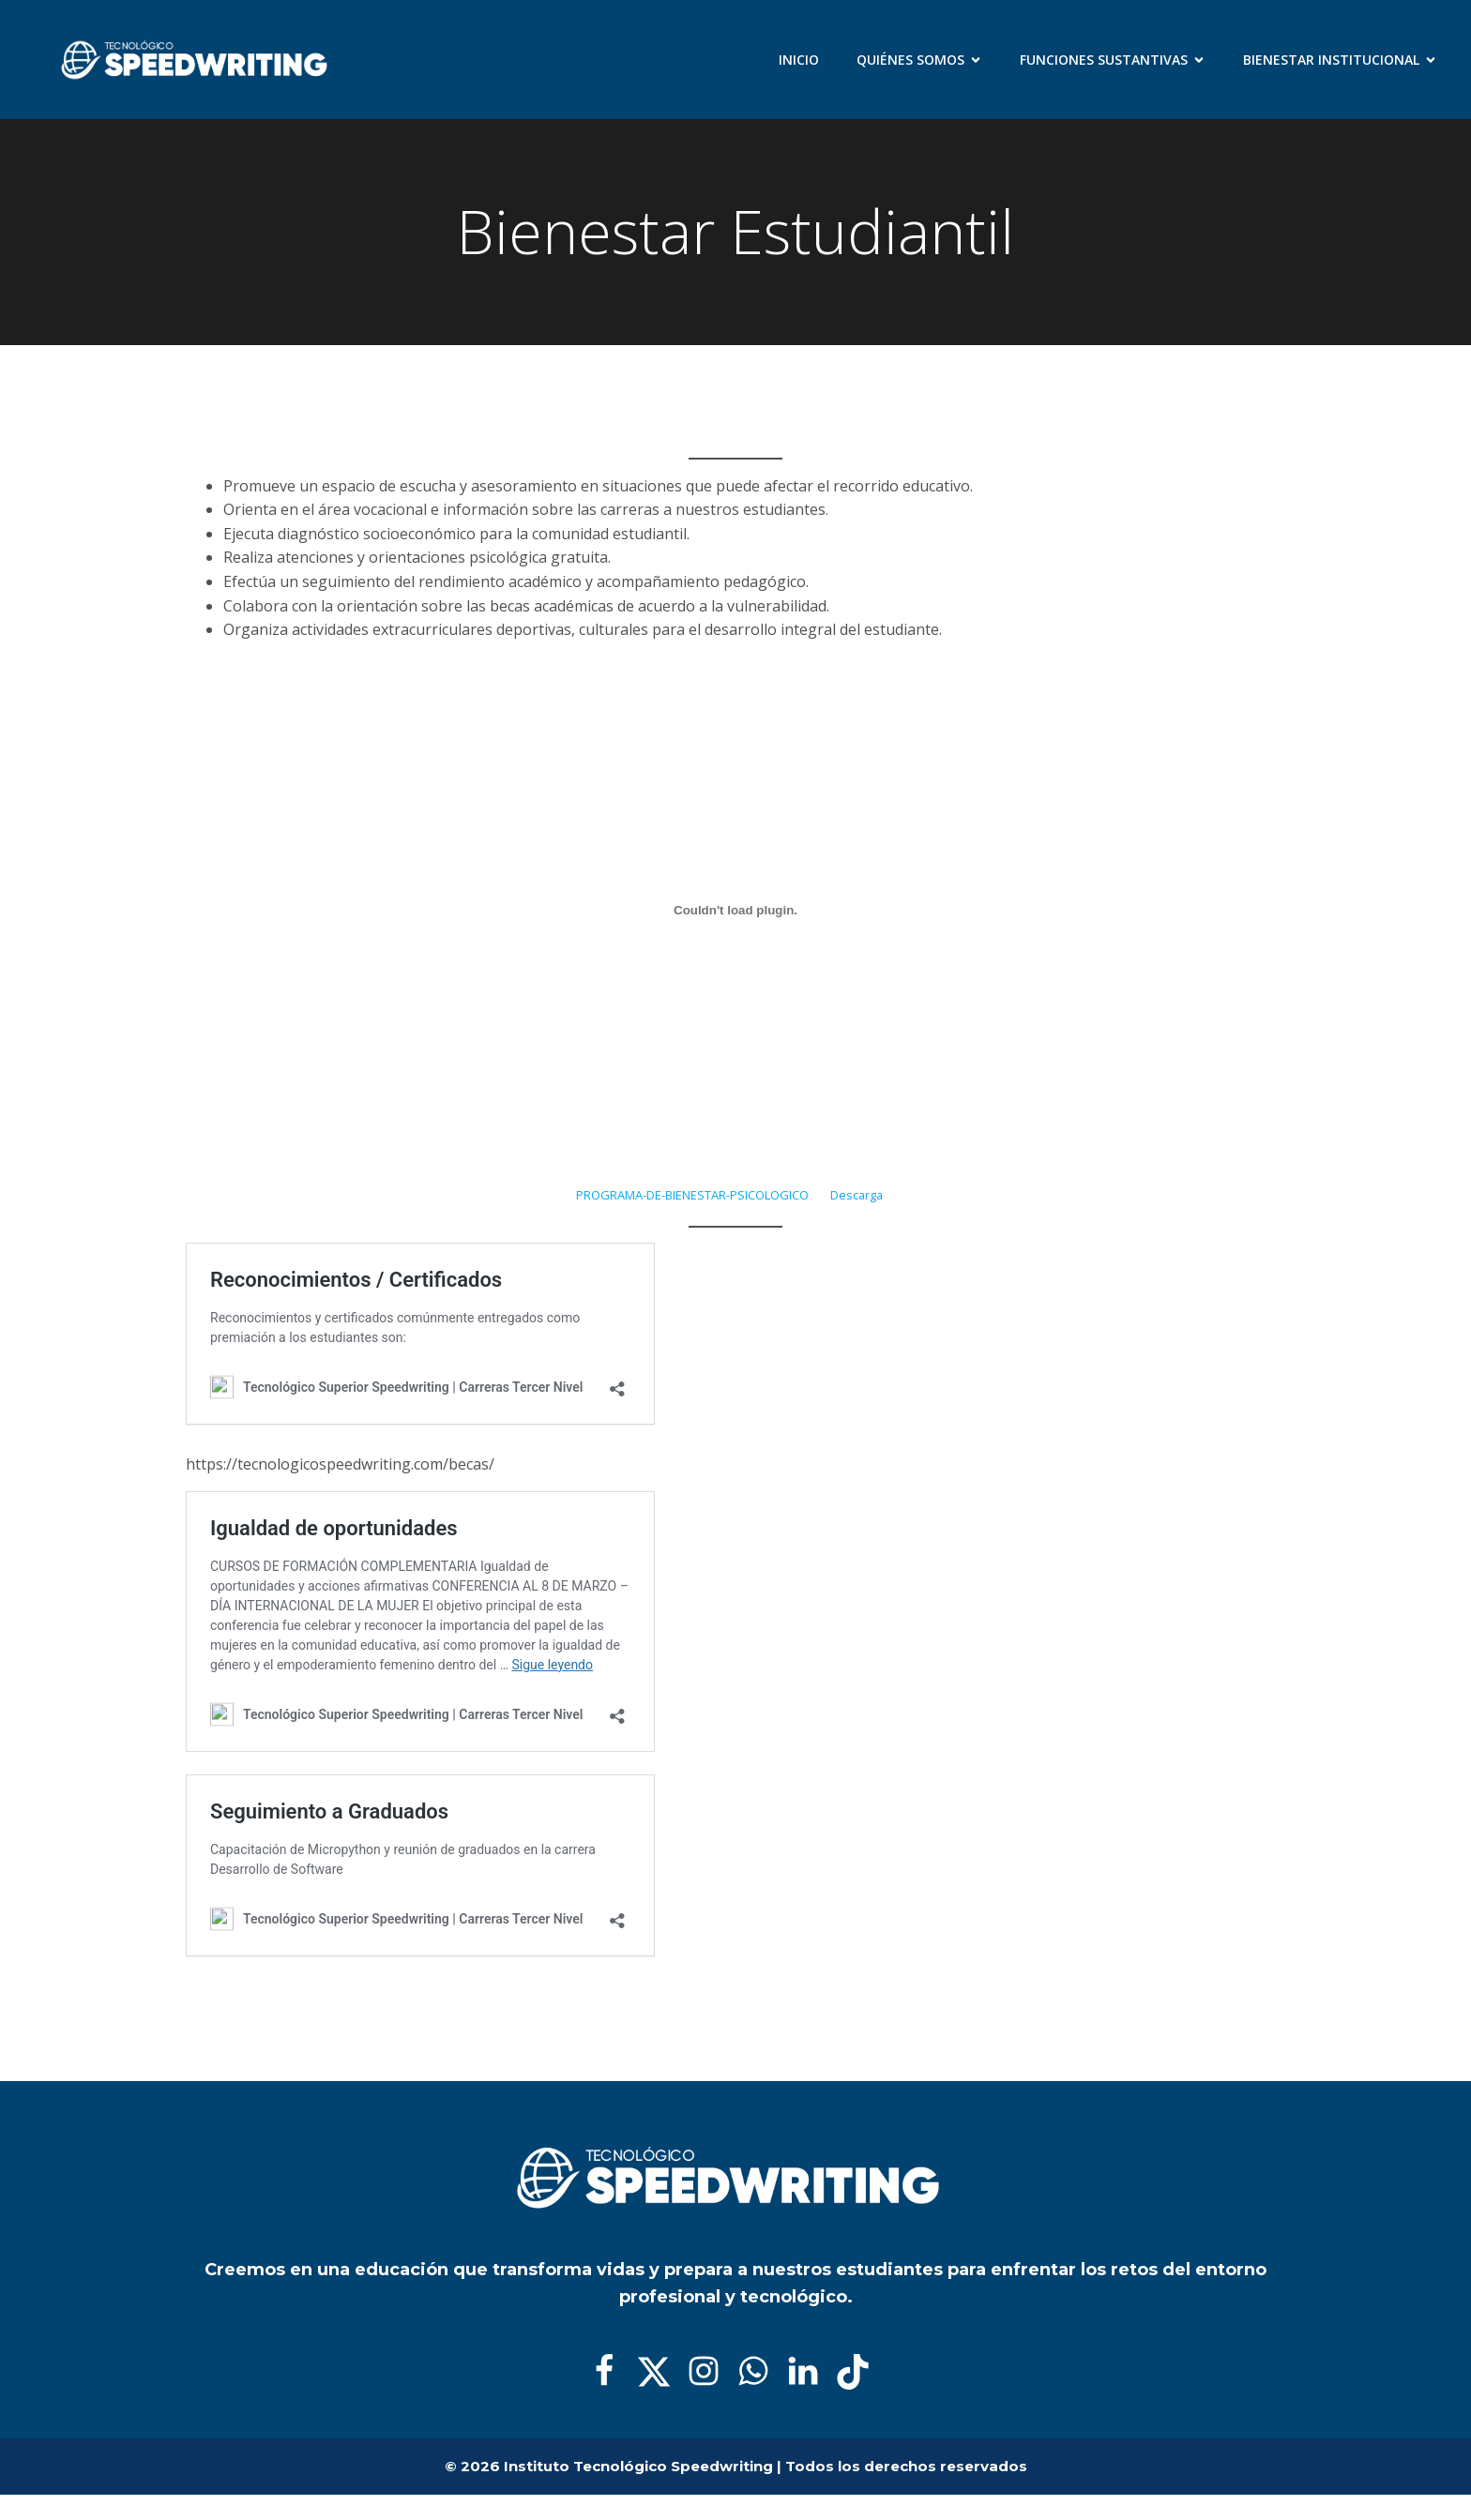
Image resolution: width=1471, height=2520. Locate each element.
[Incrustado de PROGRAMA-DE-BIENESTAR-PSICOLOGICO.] (735, 910)
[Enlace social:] (611, 2372)
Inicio (799, 59)
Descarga (856, 1194)
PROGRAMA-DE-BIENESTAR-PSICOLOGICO (692, 1194)
